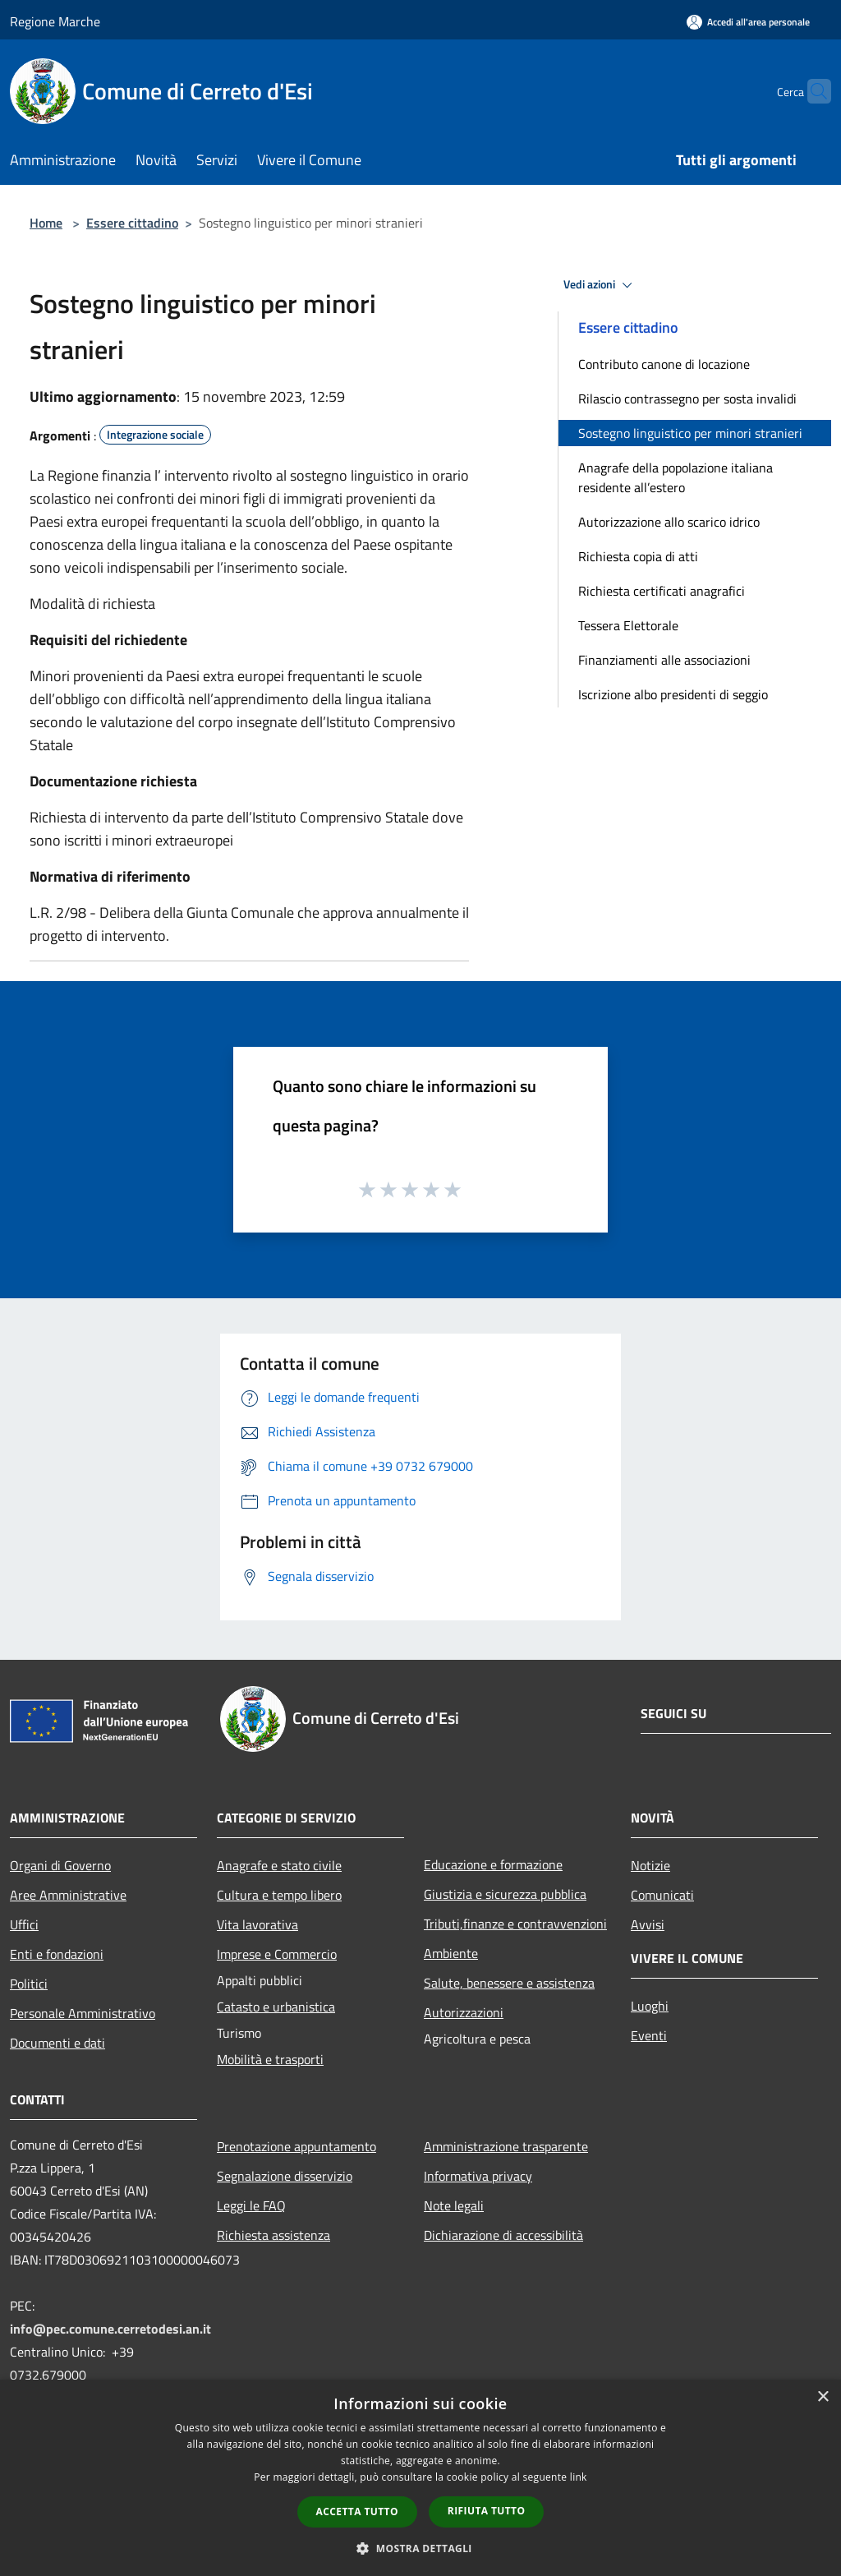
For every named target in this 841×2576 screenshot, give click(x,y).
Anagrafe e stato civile (279, 1865)
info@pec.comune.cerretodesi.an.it (110, 2329)
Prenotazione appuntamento (296, 2146)
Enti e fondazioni (56, 1954)
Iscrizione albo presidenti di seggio (673, 694)
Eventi (649, 2035)
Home (46, 223)
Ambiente (451, 1953)
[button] (420, 2548)
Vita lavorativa (257, 1924)
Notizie (650, 1865)
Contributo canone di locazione (664, 364)
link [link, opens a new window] (578, 2477)
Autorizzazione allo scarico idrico (669, 522)
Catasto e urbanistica (276, 2006)
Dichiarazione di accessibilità (503, 2235)
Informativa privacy (478, 2176)
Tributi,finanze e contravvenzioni (515, 1923)
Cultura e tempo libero (279, 1895)
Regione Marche (55, 21)
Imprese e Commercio (277, 1954)
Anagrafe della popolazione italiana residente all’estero (675, 477)
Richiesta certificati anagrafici (661, 591)
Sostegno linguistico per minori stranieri (690, 433)
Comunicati (662, 1895)
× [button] (822, 2397)
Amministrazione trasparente (506, 2146)
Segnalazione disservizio (284, 2176)
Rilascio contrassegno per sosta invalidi (687, 398)
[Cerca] (811, 91)
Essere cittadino (132, 223)
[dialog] (420, 2478)
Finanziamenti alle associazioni (664, 660)
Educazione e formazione (493, 1864)
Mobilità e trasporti (270, 2059)
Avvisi (647, 1924)
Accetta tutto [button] (357, 2511)
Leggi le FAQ (251, 2205)
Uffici (24, 1924)
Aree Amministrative (68, 1895)
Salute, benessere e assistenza (509, 1983)
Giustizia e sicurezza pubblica (505, 1894)
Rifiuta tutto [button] (487, 2511)
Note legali (454, 2205)
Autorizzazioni (463, 2012)
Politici (29, 1983)
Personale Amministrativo (82, 2013)
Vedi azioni (600, 285)
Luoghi (650, 2006)
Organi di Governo (60, 1865)
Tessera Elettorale (628, 625)
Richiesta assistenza (273, 2235)
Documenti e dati (57, 2043)
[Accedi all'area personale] (748, 21)
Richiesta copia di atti (638, 556)
